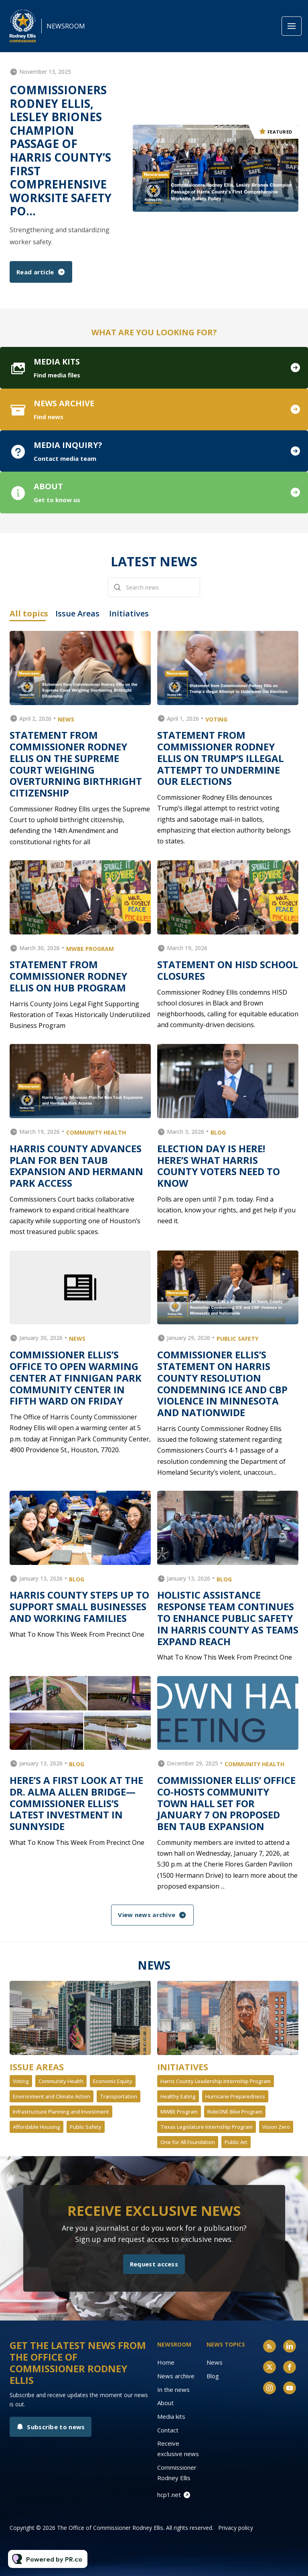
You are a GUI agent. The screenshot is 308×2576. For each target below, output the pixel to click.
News (215, 2362)
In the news (173, 2389)
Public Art (236, 2142)
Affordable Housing (36, 2126)
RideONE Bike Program (234, 2111)
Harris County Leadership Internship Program (215, 2081)
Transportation (118, 2096)
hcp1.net (169, 2495)
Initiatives (182, 2067)
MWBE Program (179, 2111)
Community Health (60, 2081)
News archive (176, 2376)
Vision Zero (276, 2126)
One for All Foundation (187, 2142)
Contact (167, 2430)
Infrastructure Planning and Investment (61, 2111)
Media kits (171, 2416)
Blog (213, 2376)
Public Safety (85, 2126)
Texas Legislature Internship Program (206, 2126)
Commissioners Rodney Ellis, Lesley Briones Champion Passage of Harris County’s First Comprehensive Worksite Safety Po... (60, 150)
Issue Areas (37, 2067)
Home (165, 2362)
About (165, 2403)
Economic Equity (112, 2081)
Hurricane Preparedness (235, 2096)
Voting (21, 2081)
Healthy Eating (178, 2096)
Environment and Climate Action (51, 2096)
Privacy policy (235, 2527)
